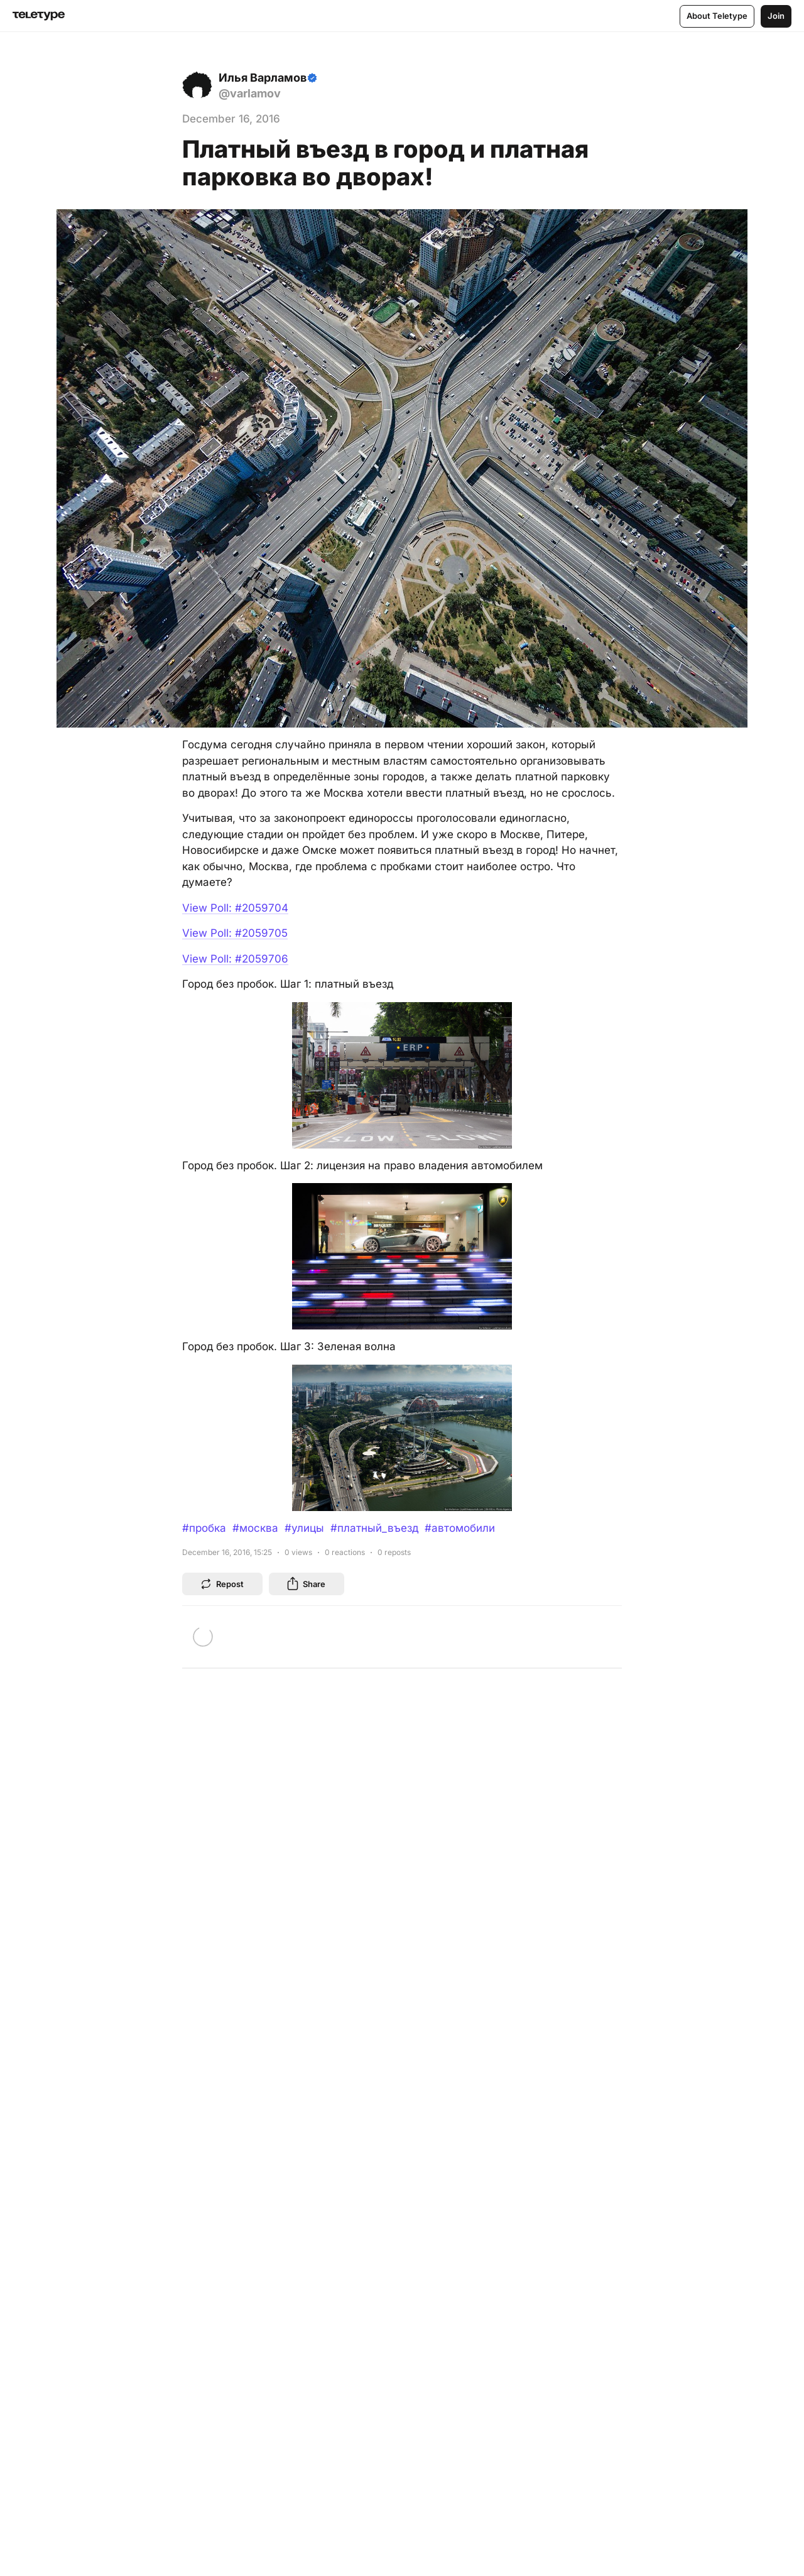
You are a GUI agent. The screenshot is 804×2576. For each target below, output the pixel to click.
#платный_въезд (374, 1528)
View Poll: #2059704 (235, 908)
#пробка (204, 1528)
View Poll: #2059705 (235, 933)
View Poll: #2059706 (235, 958)
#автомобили (460, 1528)
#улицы (304, 1528)
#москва (255, 1528)
